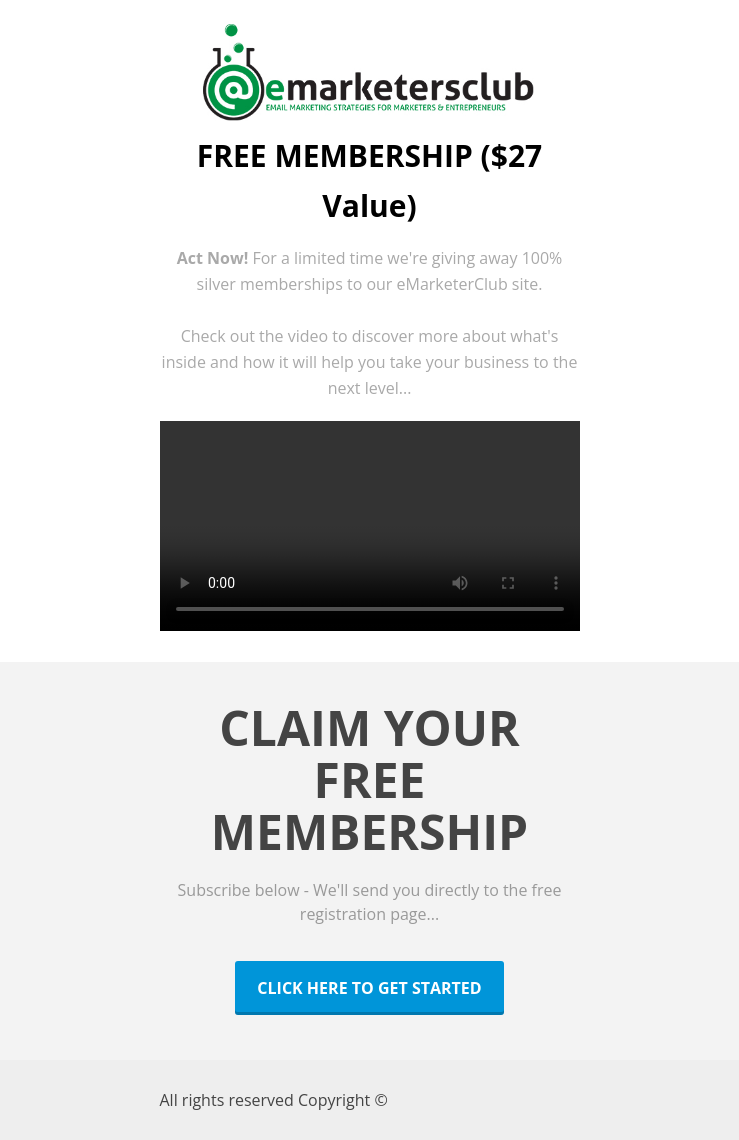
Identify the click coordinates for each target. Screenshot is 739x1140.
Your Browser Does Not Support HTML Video (370, 526)
